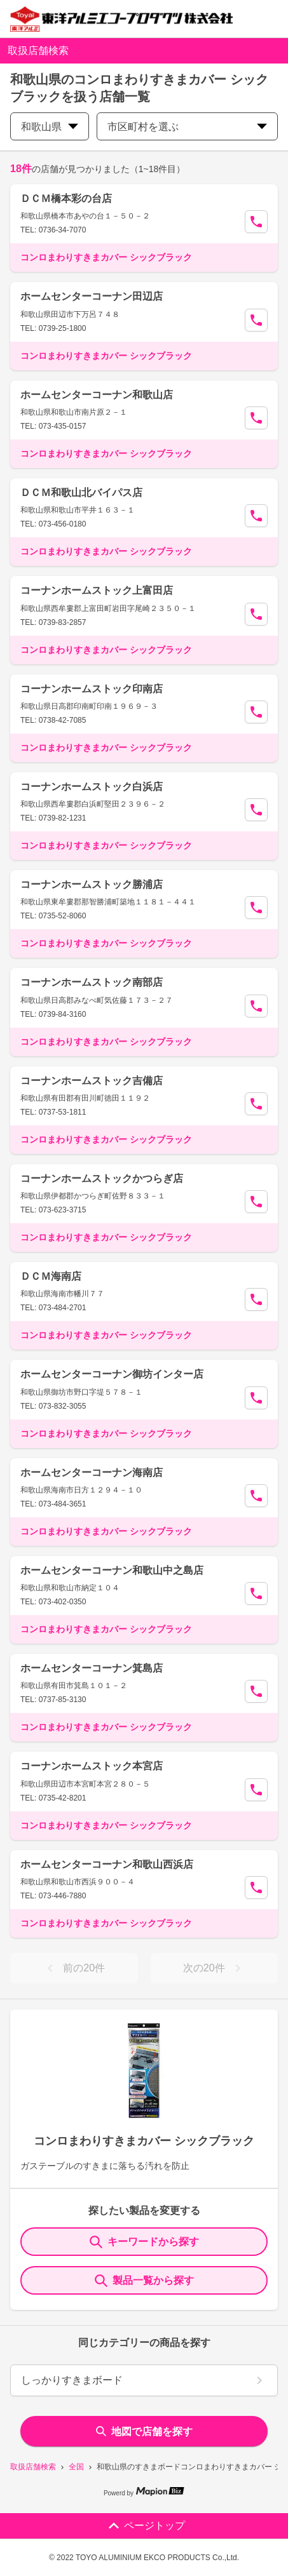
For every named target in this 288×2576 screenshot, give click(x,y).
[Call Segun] (256, 221)
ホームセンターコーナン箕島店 (91, 1668)
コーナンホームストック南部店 (91, 982)
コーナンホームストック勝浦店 (91, 884)
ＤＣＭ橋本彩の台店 (66, 198)
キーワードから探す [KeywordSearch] (144, 2242)
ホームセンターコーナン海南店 (91, 1472)
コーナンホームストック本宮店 (91, 1766)
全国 (76, 2466)
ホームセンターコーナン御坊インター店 (111, 1374)
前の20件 (74, 1968)
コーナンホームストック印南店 (91, 688)
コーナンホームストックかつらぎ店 (101, 1178)
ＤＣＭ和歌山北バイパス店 (81, 492)
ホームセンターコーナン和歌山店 (96, 394)
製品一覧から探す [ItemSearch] (144, 2280)
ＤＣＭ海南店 (50, 1276)
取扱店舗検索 (33, 2466)
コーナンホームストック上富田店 (96, 590)
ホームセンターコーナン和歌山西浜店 (106, 1864)
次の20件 (214, 1968)
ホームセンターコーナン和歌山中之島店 (111, 1570)
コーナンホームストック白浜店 (91, 786)
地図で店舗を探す (144, 2431)
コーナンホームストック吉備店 (91, 1080)
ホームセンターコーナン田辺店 (91, 296)
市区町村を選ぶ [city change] (187, 126)
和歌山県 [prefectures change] (49, 126)
